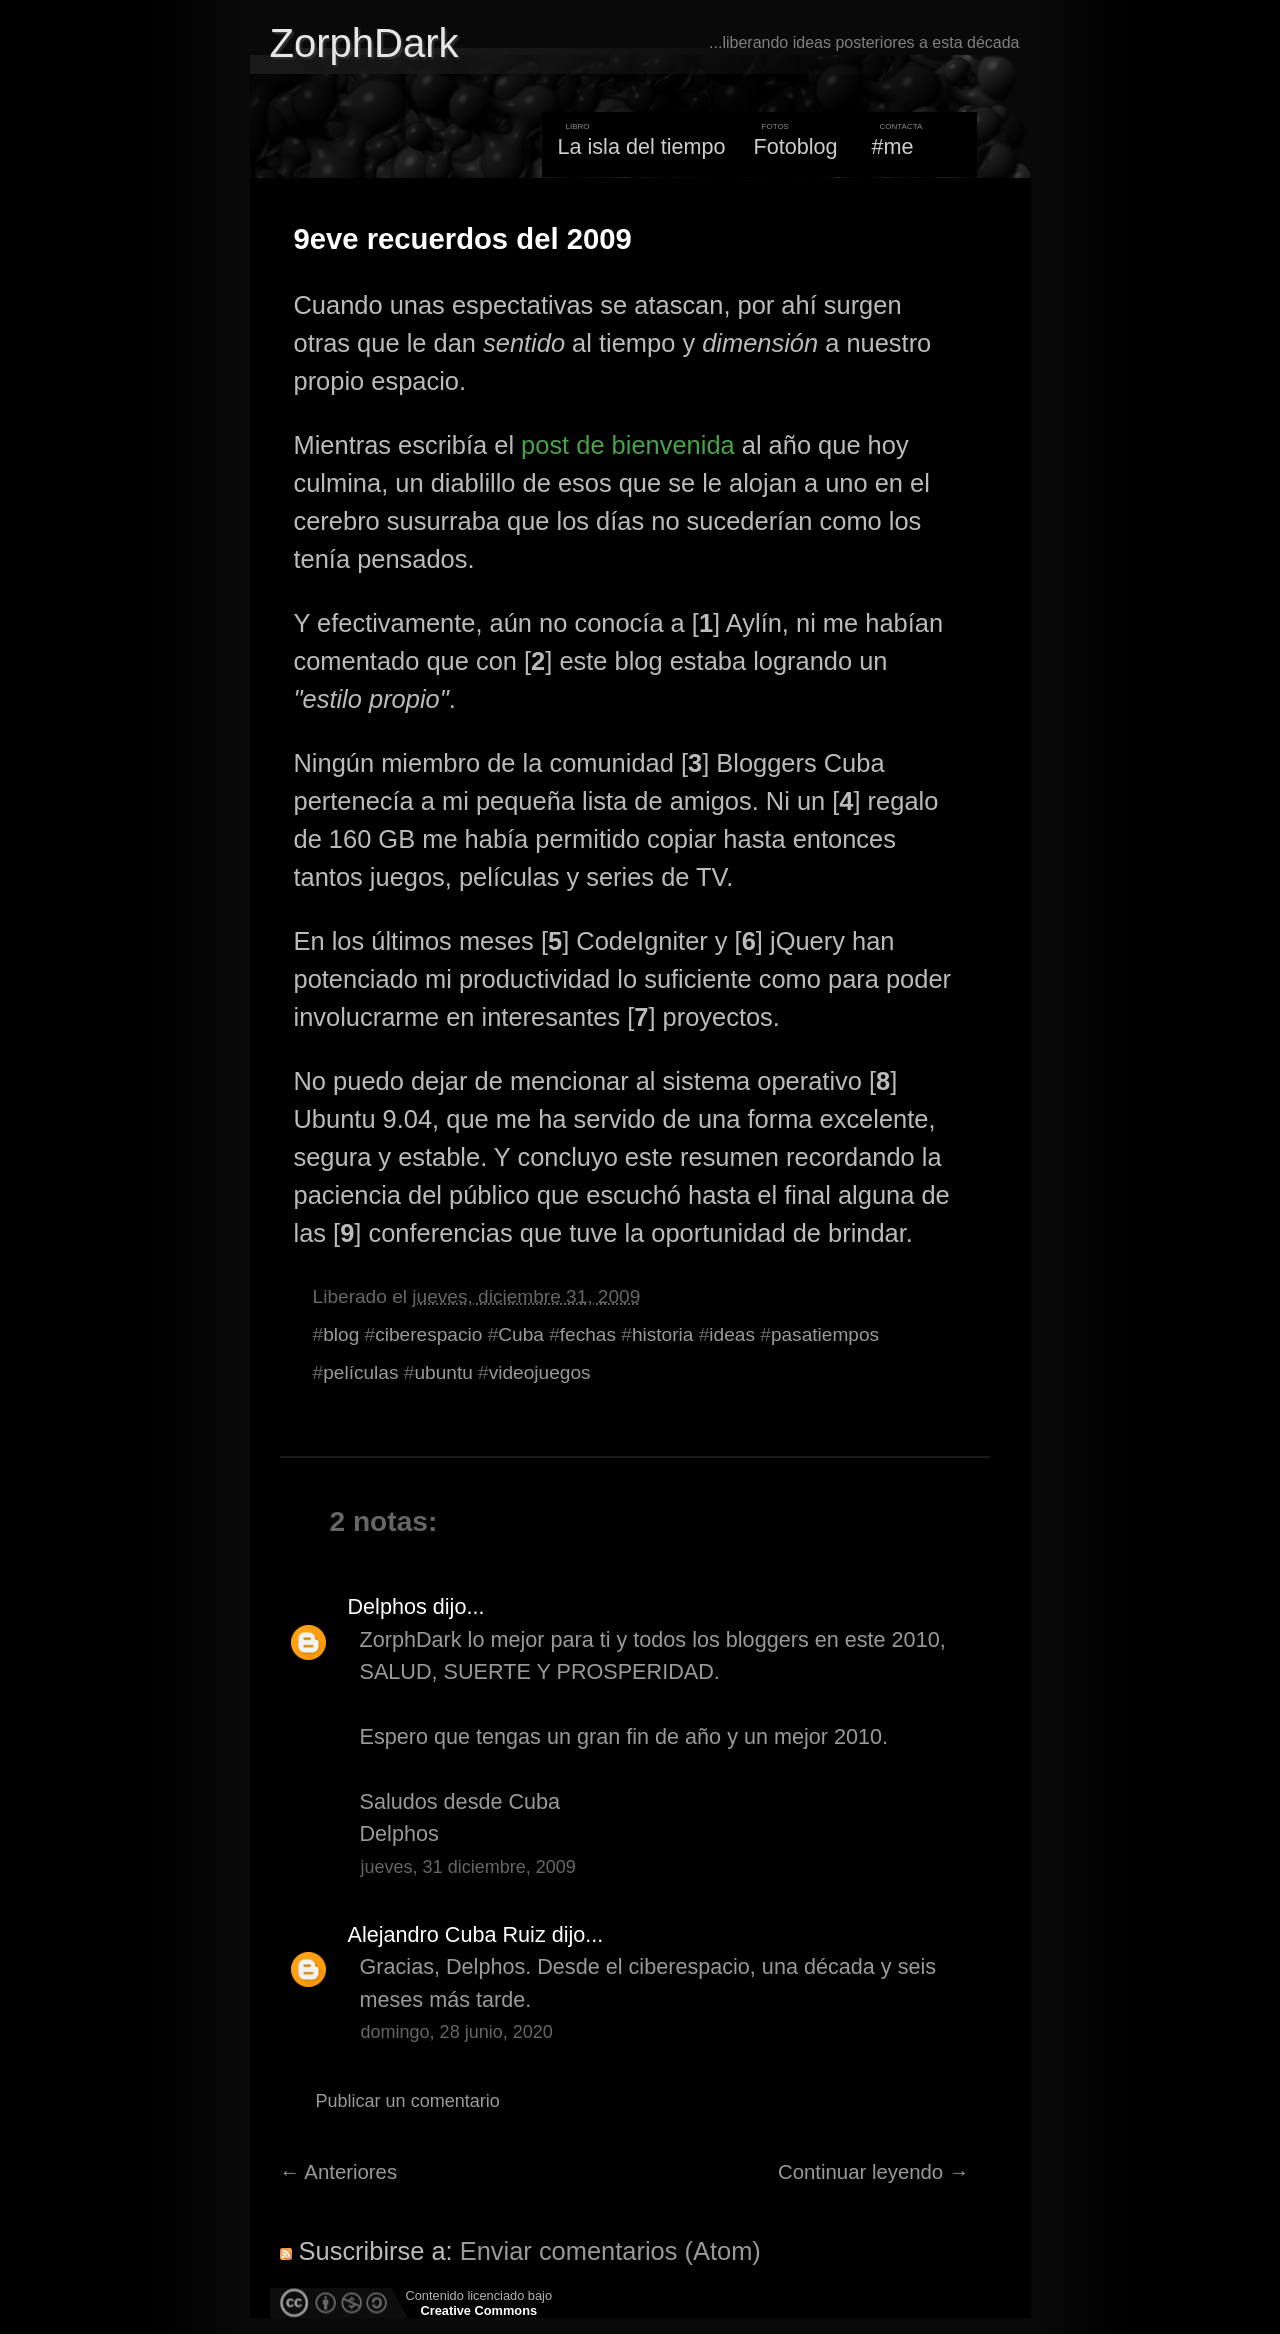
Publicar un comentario (408, 2101)
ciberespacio (428, 1334)
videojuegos (540, 1372)
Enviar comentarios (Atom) (610, 2251)
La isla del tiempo (641, 146)
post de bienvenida (628, 445)
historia (663, 1334)
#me (893, 146)
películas (360, 1372)
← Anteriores (339, 2172)
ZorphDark (364, 43)
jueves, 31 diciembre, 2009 (468, 1867)
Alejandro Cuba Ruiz (447, 1934)
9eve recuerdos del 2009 (463, 239)
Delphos (387, 1606)
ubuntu (443, 1372)
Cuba (521, 1334)
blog (341, 1334)
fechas (588, 1334)
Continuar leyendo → (873, 2172)
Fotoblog (796, 146)
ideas (732, 1334)
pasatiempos (825, 1334)
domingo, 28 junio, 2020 (457, 2032)
